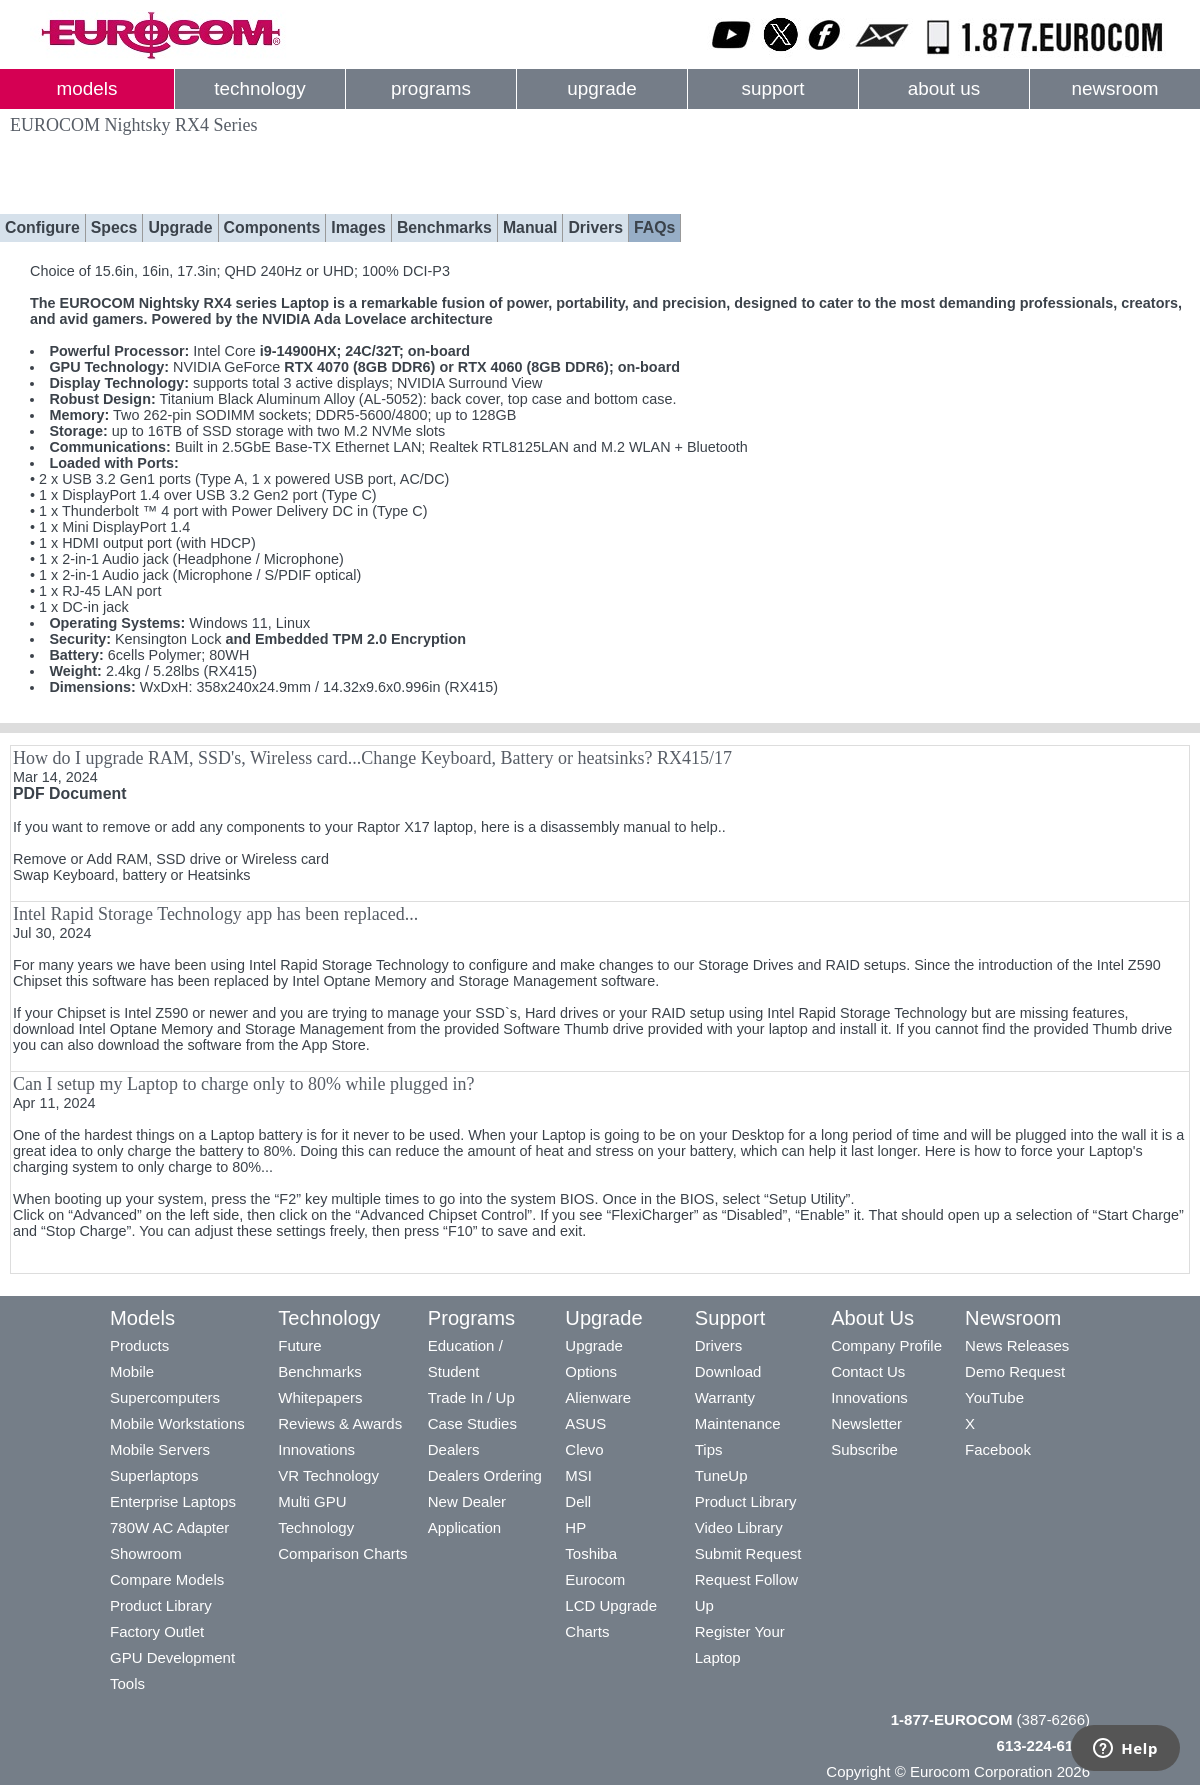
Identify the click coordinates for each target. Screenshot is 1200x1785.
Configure (42, 227)
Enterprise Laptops (173, 1501)
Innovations (316, 1449)
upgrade (601, 88)
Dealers (454, 1449)
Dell (578, 1501)
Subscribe (864, 1449)
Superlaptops (154, 1475)
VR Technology (328, 1475)
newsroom (1114, 88)
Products (139, 1345)
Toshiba (591, 1553)
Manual (530, 227)
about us (944, 88)
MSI (578, 1475)
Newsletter (866, 1423)
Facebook (998, 1449)
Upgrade (180, 227)
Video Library (739, 1527)
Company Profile (886, 1345)
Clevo (584, 1449)
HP (575, 1527)
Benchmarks (444, 227)
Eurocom (595, 1579)
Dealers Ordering (485, 1475)
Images (358, 227)
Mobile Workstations (177, 1423)
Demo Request (1015, 1371)
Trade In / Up (471, 1397)
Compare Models (167, 1579)
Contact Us (868, 1371)
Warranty (725, 1397)
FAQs (654, 227)
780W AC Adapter (169, 1527)
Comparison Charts (342, 1553)
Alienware (598, 1397)
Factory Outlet (157, 1631)
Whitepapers (320, 1397)
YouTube (994, 1397)
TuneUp (721, 1475)
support (772, 88)
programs (431, 88)
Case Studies (472, 1423)
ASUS (585, 1423)
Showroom (146, 1553)
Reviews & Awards (340, 1423)
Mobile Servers (160, 1449)
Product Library (161, 1605)
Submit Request (748, 1553)
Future (299, 1345)
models (87, 88)
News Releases (1017, 1345)
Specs (114, 227)
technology (259, 88)
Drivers (595, 227)
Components (272, 227)
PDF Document (69, 793)
